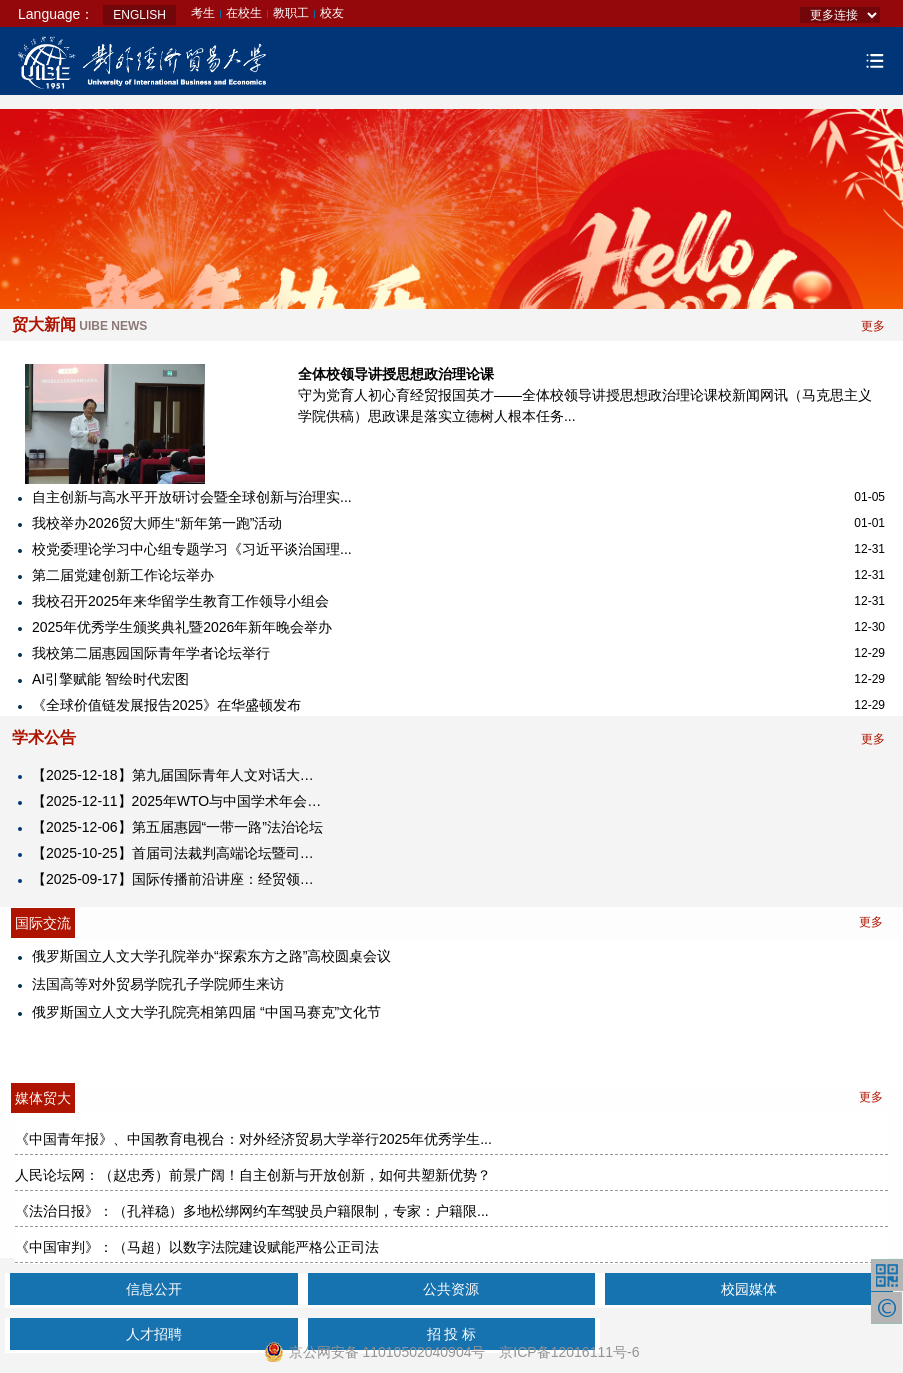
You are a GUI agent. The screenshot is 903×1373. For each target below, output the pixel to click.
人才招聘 (154, 1334)
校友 (332, 13)
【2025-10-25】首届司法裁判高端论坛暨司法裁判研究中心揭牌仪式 (179, 853)
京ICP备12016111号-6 (569, 1352)
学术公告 (44, 737)
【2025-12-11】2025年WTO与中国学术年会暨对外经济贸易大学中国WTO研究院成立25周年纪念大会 (179, 801)
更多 (873, 326)
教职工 (291, 13)
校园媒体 (749, 1289)
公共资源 (451, 1289)
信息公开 (154, 1289)
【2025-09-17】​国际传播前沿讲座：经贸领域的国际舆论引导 (179, 879)
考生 (203, 13)
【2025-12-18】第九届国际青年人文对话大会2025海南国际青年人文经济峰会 (179, 775)
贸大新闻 (79, 324)
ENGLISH (139, 15)
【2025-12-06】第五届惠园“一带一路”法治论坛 (177, 827)
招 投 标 (452, 1334)
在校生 (244, 13)
